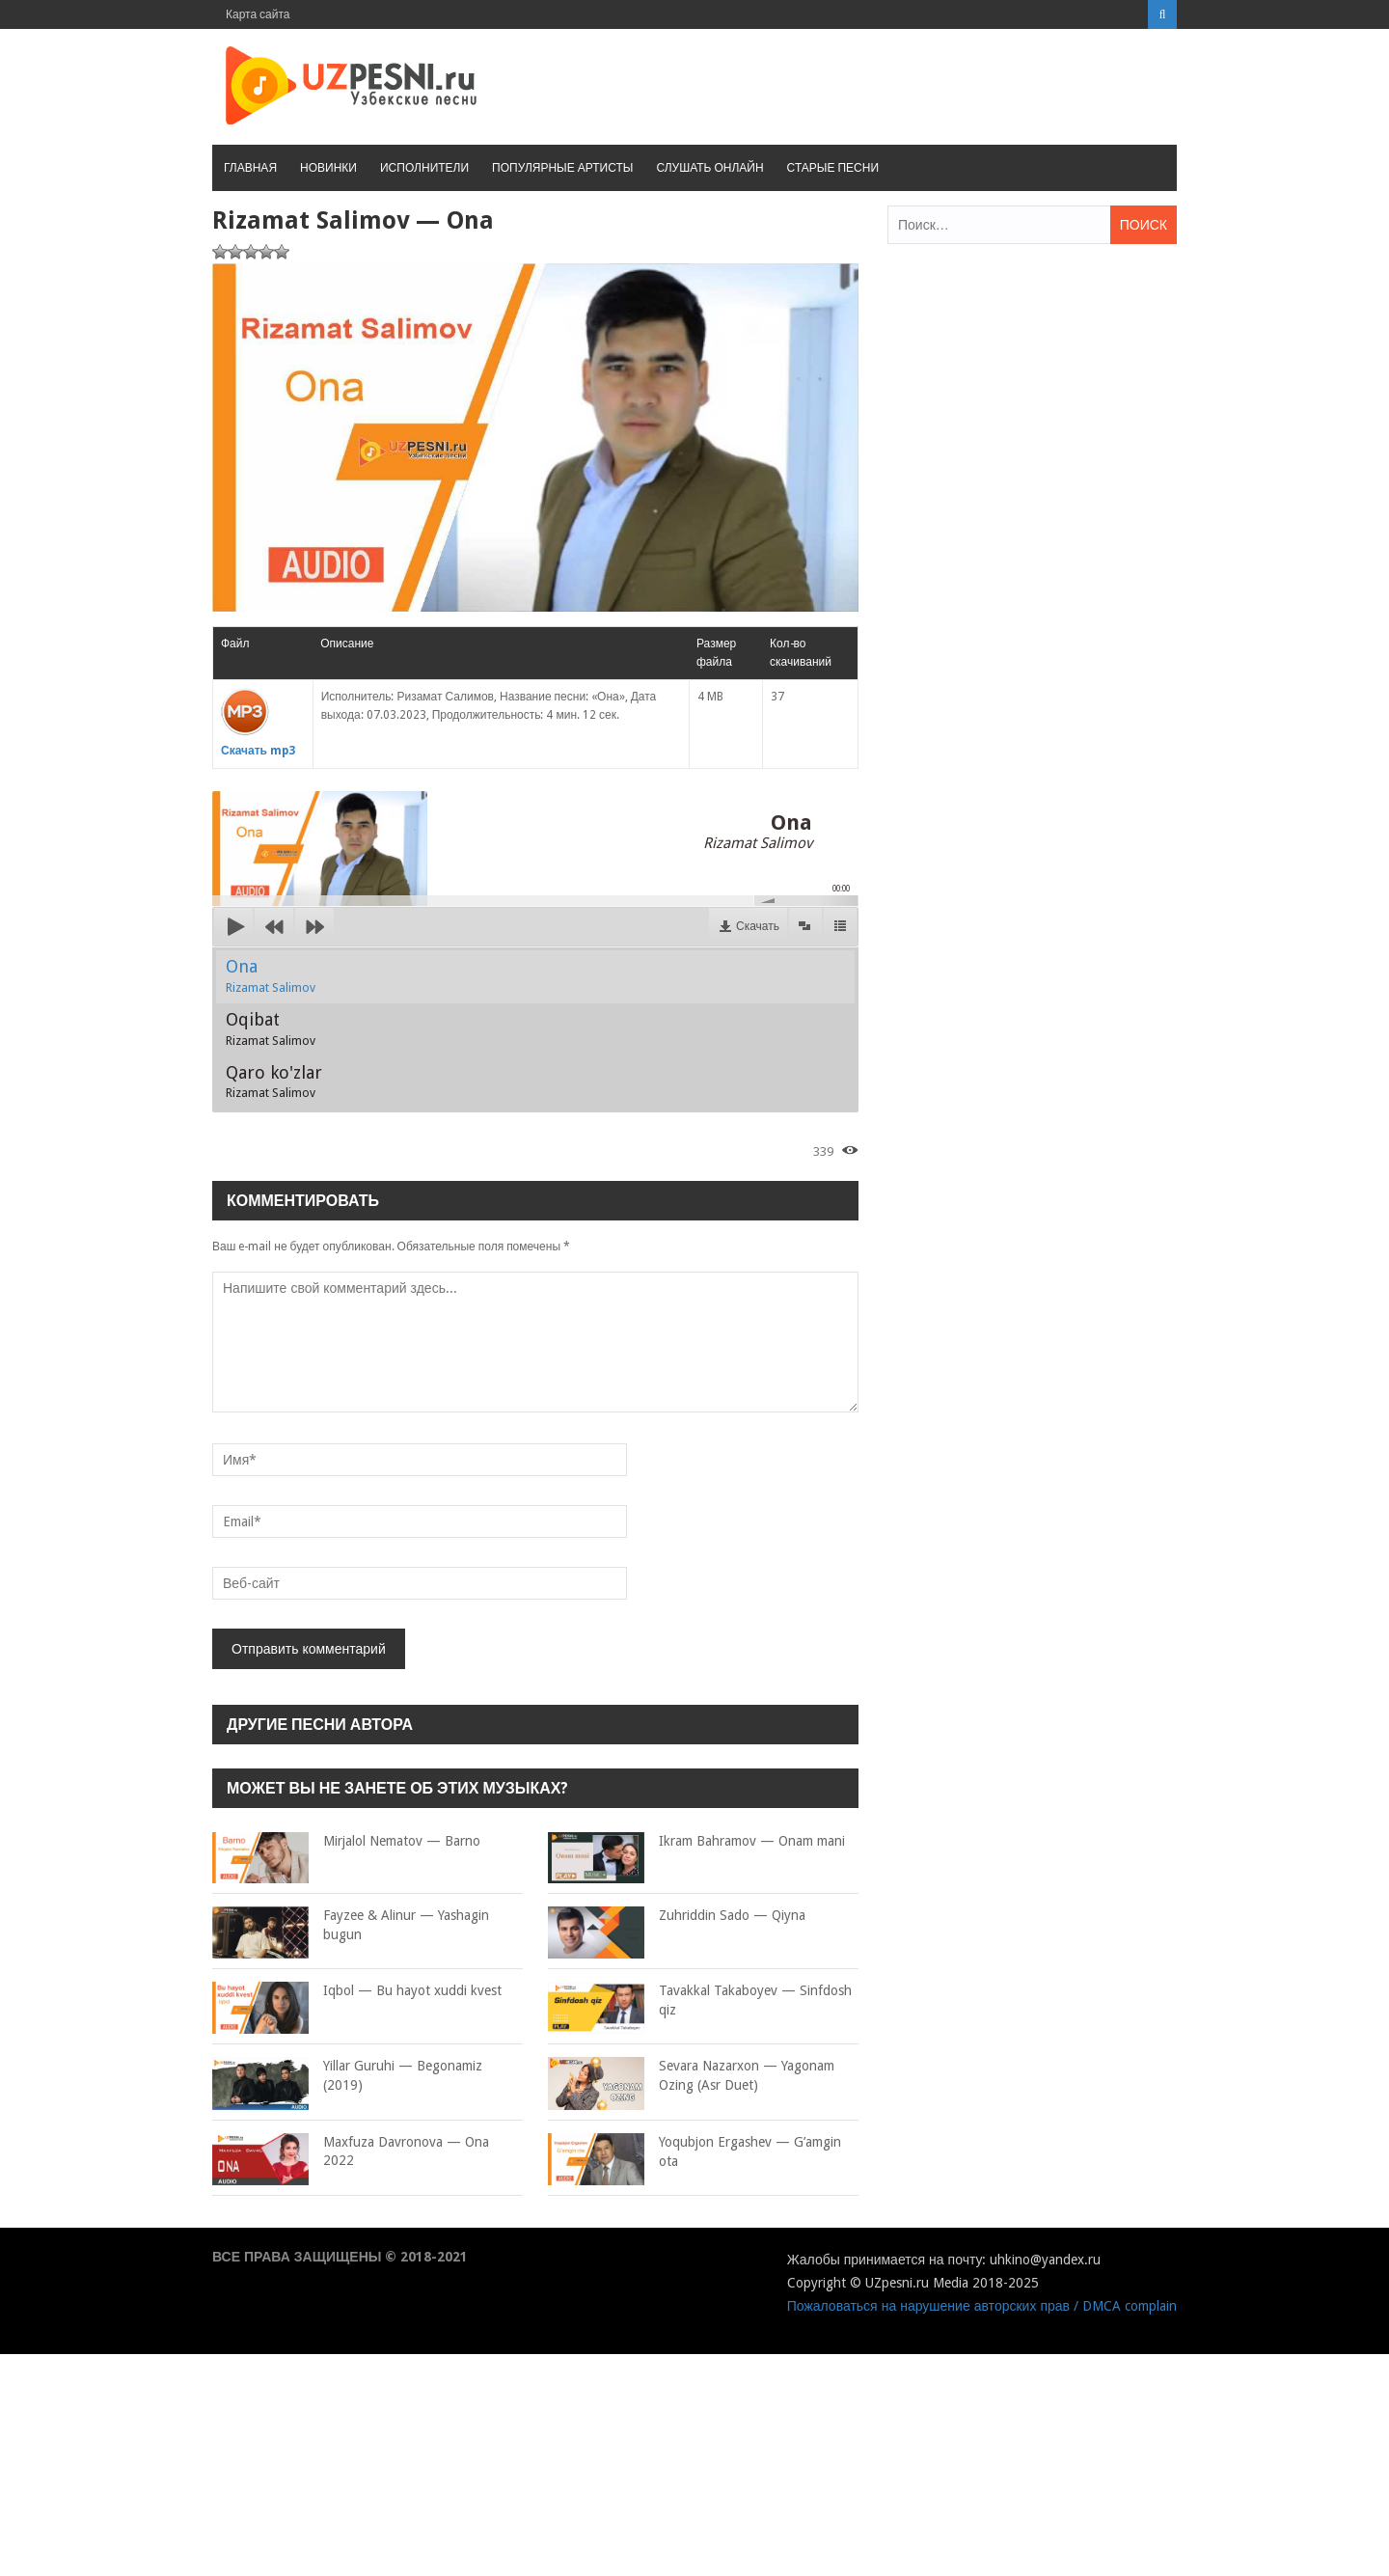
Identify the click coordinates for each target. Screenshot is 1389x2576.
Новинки (328, 168)
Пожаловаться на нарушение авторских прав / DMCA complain (982, 2306)
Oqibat (270, 1028)
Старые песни (833, 168)
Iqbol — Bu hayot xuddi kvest (357, 1991)
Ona (270, 975)
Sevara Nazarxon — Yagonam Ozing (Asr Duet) (691, 2076)
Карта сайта (258, 14)
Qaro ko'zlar (274, 1081)
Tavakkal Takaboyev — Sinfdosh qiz (700, 2000)
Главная (250, 168)
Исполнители (424, 168)
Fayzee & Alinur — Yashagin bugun (350, 1925)
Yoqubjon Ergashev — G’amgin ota (694, 2152)
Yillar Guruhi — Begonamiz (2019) (347, 2076)
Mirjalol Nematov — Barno (346, 1841)
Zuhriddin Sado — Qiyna (676, 1916)
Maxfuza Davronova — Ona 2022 (350, 2152)
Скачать (757, 926)
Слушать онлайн (709, 168)
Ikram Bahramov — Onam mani (696, 1841)
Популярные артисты (562, 168)
